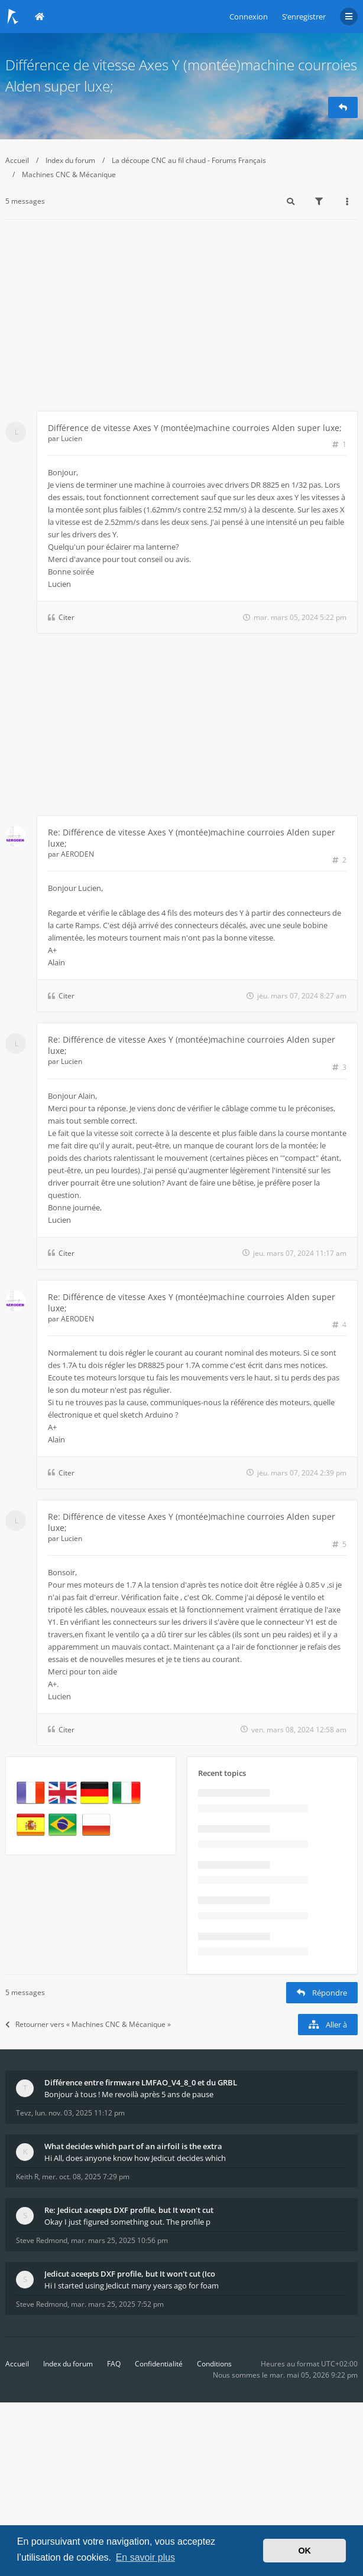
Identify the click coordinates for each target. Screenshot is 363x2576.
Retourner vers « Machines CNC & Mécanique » (88, 2024)
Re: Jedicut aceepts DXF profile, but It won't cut (128, 2210)
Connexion (248, 16)
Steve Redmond (41, 2240)
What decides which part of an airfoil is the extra (133, 2146)
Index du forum (70, 160)
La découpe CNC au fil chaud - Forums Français (189, 160)
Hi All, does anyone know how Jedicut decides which (135, 2158)
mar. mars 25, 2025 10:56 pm (119, 2240)
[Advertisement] (181, 322)
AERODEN (77, 854)
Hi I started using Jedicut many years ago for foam (131, 2285)
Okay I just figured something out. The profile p (127, 2221)
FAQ (114, 2364)
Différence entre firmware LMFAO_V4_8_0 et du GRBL (140, 2082)
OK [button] (304, 2550)
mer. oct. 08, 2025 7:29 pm (85, 2177)
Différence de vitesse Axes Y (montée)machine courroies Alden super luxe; (195, 427)
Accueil (17, 160)
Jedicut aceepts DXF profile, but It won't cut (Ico (129, 2273)
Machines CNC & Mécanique (69, 174)
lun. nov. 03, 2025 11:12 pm (80, 2113)
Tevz (23, 2113)
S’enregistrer (304, 16)
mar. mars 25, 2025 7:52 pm (117, 2304)
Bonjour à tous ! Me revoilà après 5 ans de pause (128, 2094)
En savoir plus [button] (146, 2557)
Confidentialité (159, 2364)
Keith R (27, 2177)
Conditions (214, 2364)
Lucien (71, 438)
